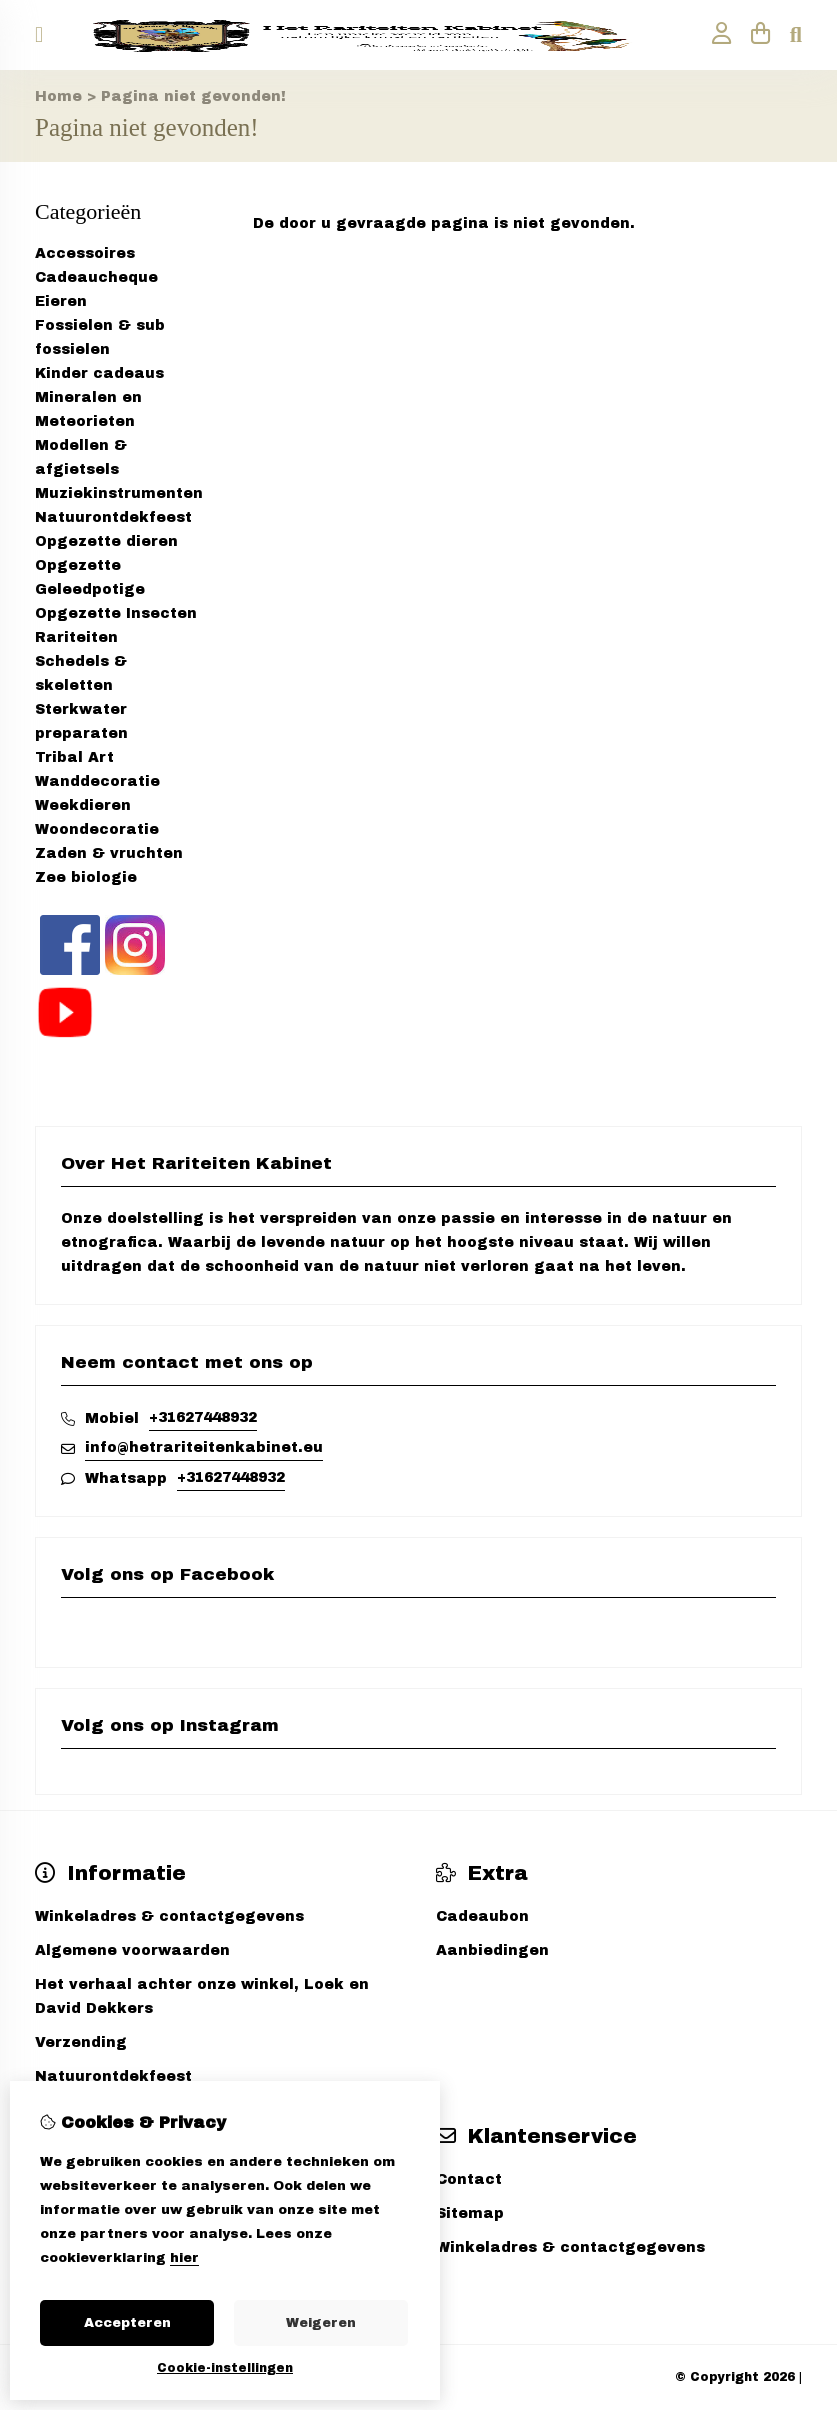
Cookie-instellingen (225, 2368)
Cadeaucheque (96, 277)
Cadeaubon (482, 1916)
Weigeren (321, 2323)
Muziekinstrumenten (119, 493)
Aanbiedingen (492, 1950)
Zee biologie (86, 877)
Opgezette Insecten (116, 613)
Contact (469, 2179)
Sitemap (470, 2213)
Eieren (61, 301)
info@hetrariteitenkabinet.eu (204, 1447)
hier (184, 2258)
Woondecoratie (97, 829)
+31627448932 (203, 1417)
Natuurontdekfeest (113, 517)
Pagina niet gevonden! (193, 96)
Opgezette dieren (106, 541)
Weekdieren (83, 805)
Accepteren (127, 2323)
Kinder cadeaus (99, 373)
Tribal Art (74, 757)
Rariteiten (76, 637)
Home (58, 96)
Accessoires (85, 253)
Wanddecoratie (97, 781)
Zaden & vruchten (109, 853)
